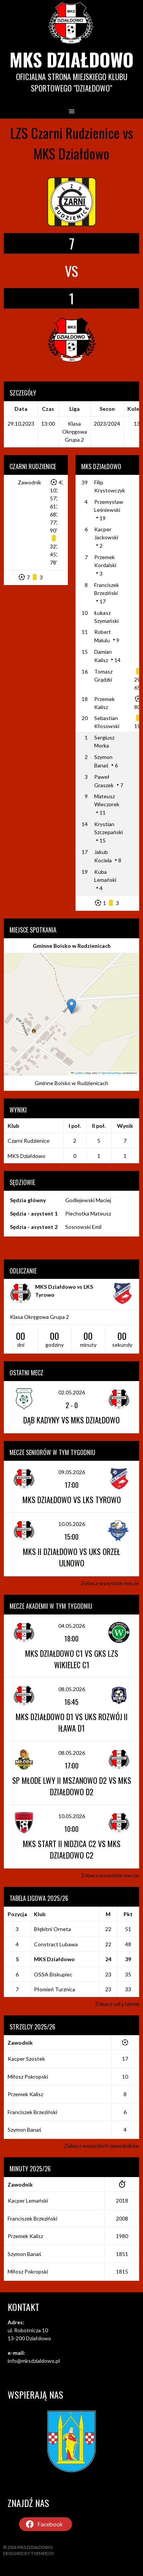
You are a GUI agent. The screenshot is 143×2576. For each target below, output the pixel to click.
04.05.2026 (71, 1625)
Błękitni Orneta (52, 1929)
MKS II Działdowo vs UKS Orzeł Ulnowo (71, 1557)
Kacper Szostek (26, 2058)
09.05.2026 (71, 1472)
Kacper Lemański (28, 2200)
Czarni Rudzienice (29, 1140)
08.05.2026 (71, 1689)
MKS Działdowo (71, 59)
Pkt (128, 1914)
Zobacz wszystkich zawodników (101, 2145)
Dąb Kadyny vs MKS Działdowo (71, 1420)
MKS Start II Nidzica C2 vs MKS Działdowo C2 (72, 1849)
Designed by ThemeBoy (28, 2553)
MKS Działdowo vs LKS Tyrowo (71, 1499)
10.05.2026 (71, 1524)
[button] (71, 1006)
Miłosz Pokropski (28, 2076)
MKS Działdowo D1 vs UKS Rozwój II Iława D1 (72, 1722)
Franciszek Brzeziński (32, 2112)
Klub (39, 1914)
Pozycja (17, 1914)
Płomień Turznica (54, 1989)
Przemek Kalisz (25, 2094)
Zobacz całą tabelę (117, 2003)
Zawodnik (29, 482)
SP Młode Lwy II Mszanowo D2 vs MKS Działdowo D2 (71, 1786)
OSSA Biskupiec (53, 1974)
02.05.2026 (71, 1392)
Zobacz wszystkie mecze (110, 1583)
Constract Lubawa (56, 1944)
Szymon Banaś (24, 2129)
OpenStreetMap (111, 1073)
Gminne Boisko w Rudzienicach (72, 945)
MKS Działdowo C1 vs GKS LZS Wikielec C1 (71, 1659)
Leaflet (77, 1073)
